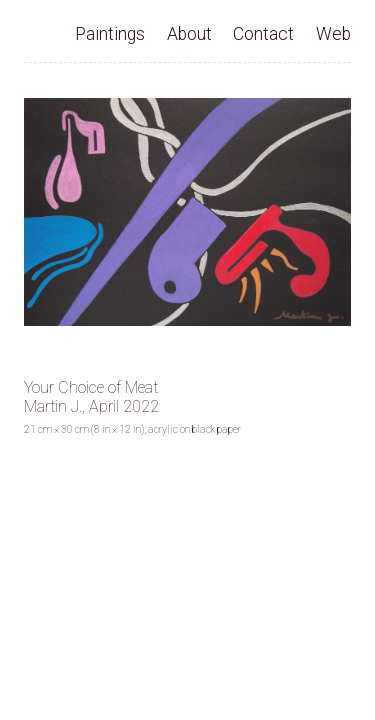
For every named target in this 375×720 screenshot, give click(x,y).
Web (333, 34)
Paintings (110, 34)
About (189, 34)
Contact (263, 34)
